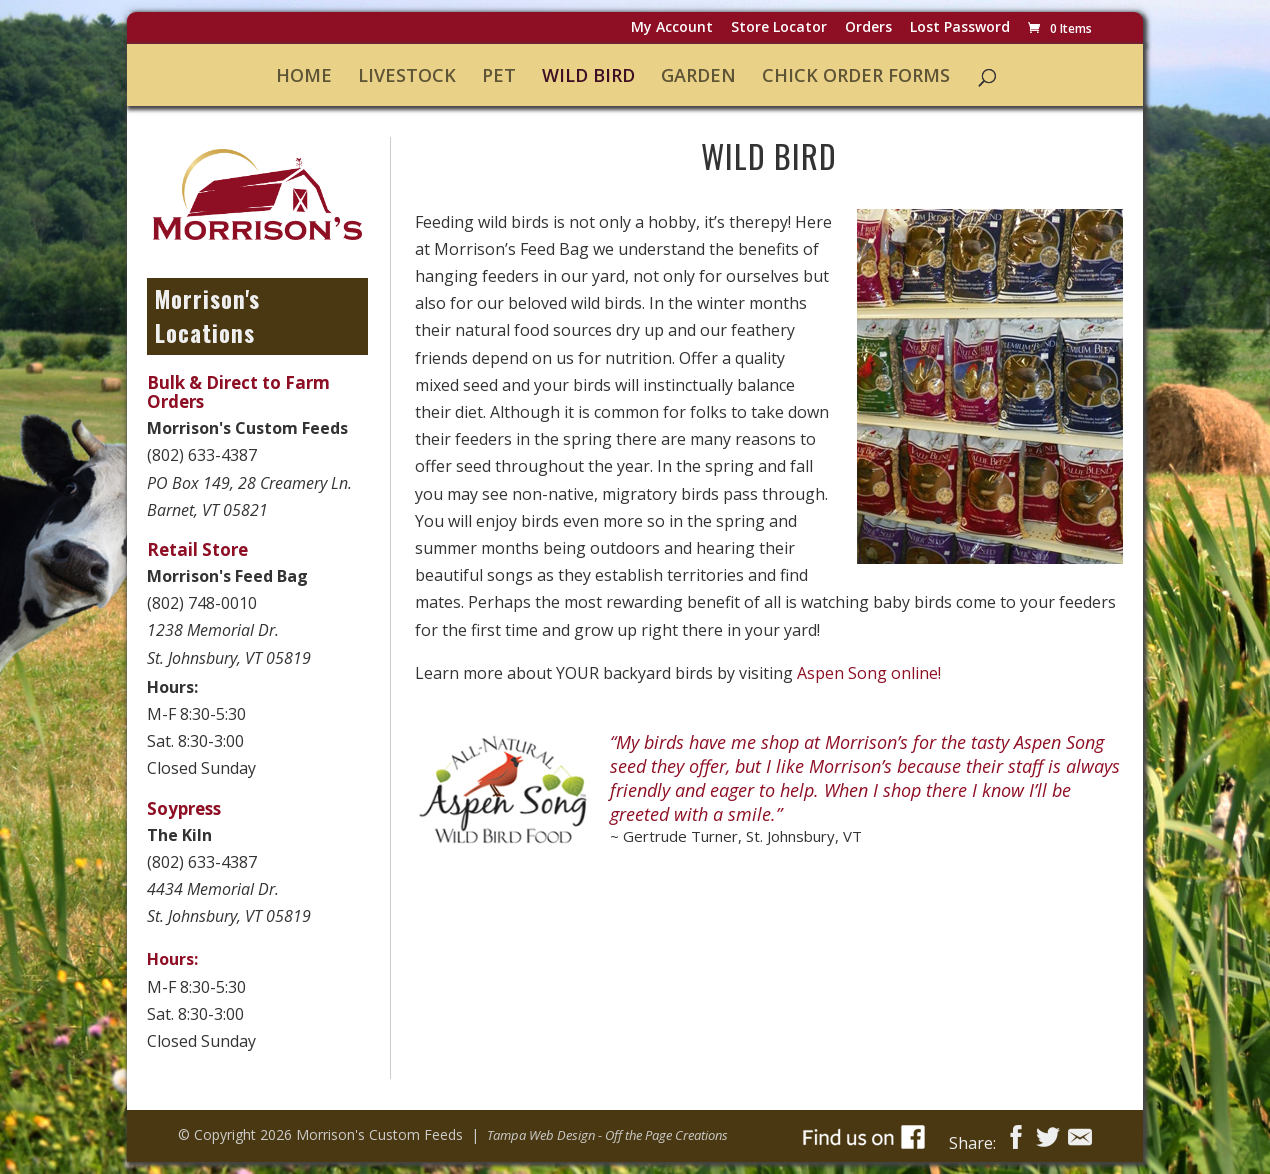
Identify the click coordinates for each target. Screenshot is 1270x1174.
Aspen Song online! (869, 673)
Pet (499, 76)
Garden (698, 76)
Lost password (960, 28)
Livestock (407, 76)
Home (304, 76)
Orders (868, 28)
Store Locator (779, 28)
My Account (672, 28)
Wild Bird (588, 76)
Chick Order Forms (856, 76)
